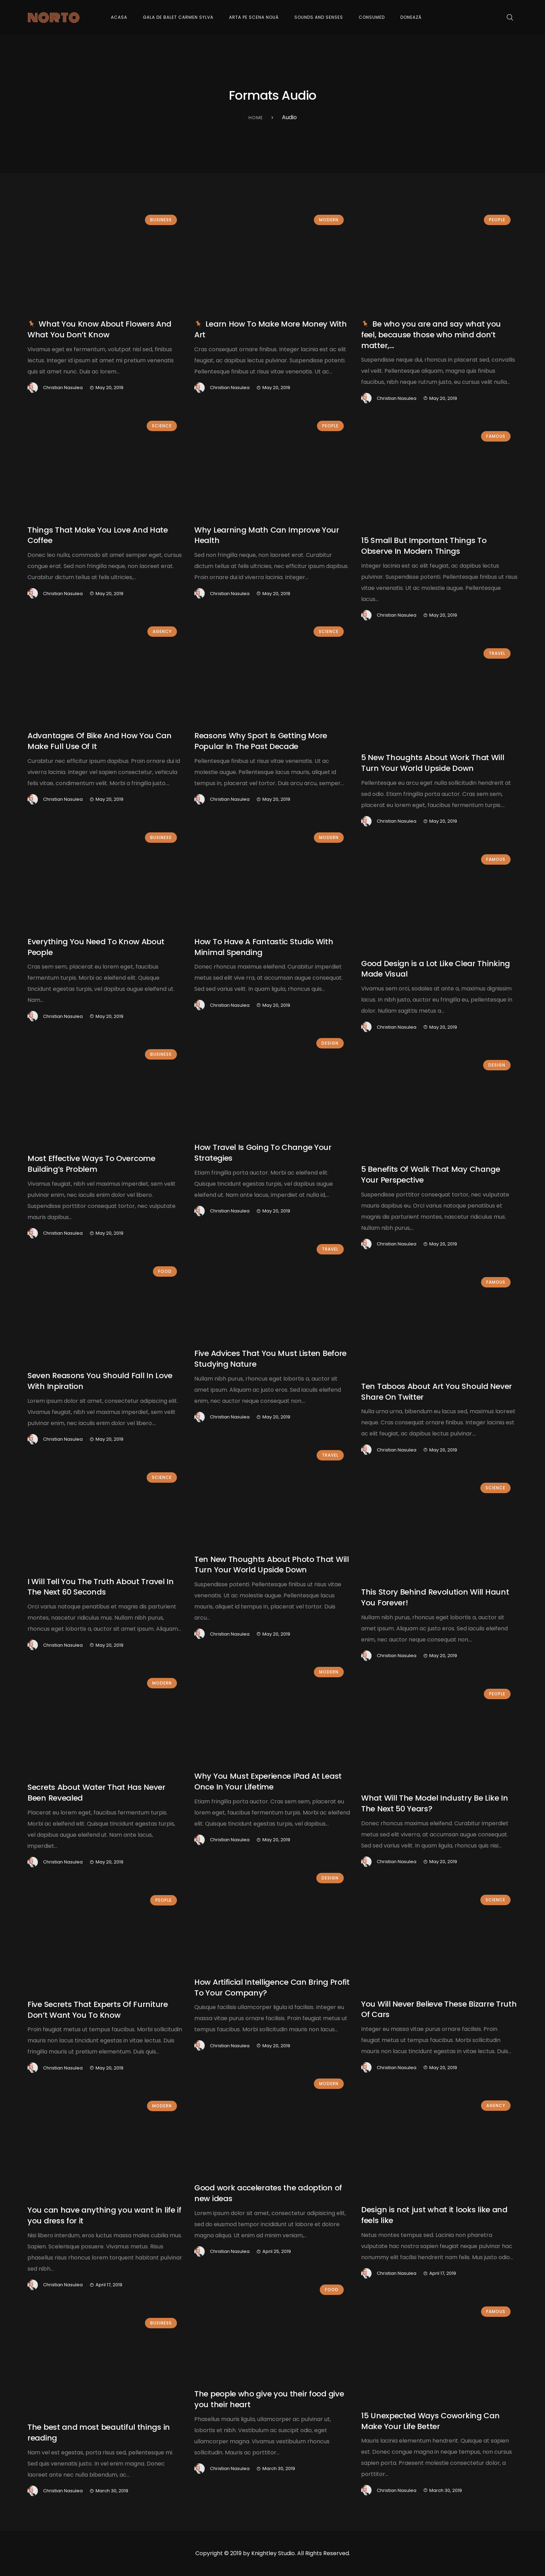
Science (162, 426)
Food (165, 1271)
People (497, 220)
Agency (162, 631)
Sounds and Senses (318, 17)
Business (161, 220)
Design (330, 1043)
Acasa (119, 17)
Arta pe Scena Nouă (254, 17)
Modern (329, 220)
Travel (497, 653)
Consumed (372, 17)
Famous (495, 436)
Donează (411, 17)
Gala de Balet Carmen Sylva (178, 17)
